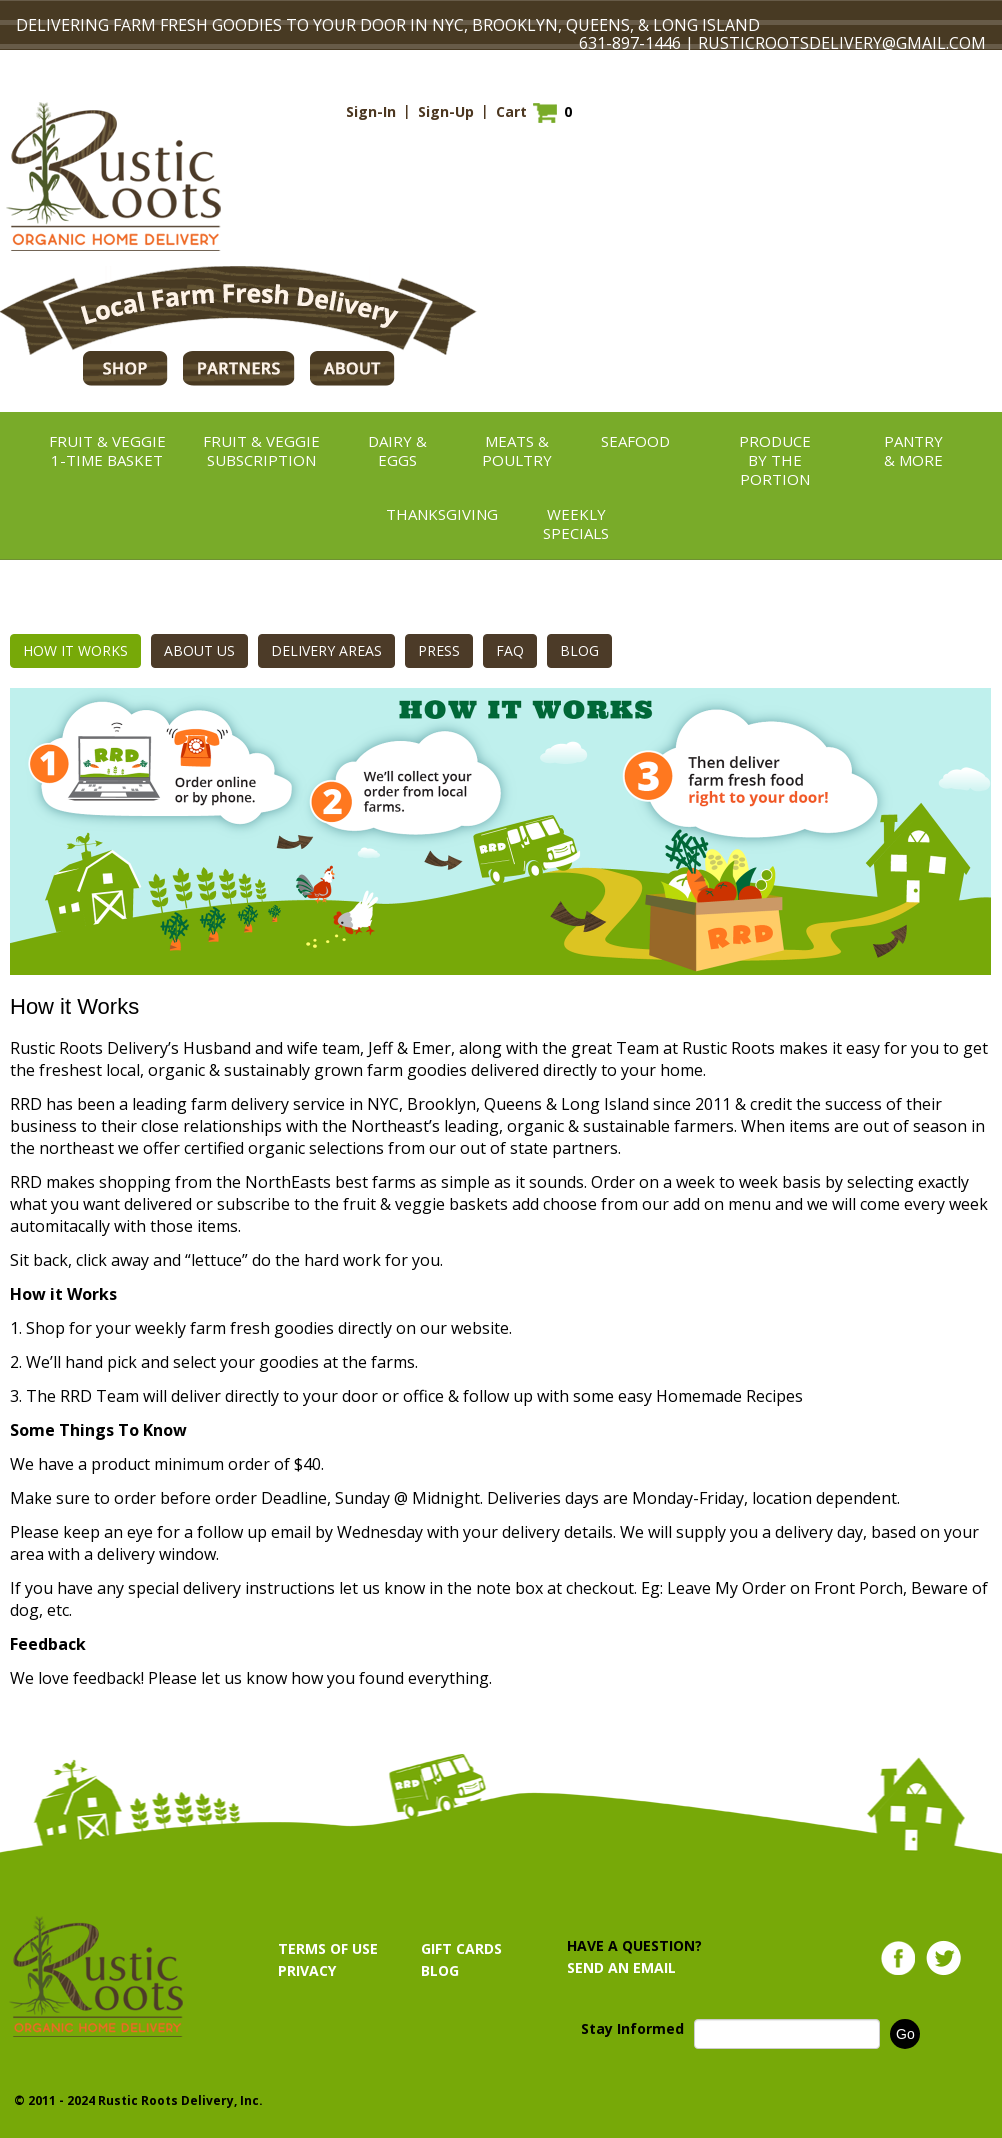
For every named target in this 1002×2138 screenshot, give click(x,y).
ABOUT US (199, 650)
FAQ (510, 650)
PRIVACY (307, 1970)
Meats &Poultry (517, 450)
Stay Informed (632, 2028)
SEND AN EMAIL (621, 1967)
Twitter (943, 1958)
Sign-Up (446, 111)
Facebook (898, 1958)
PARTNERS (239, 368)
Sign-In (371, 111)
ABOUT (352, 368)
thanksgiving (442, 514)
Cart (511, 111)
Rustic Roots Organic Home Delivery (113, 176)
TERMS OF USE (328, 1948)
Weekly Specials (576, 523)
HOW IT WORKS (75, 650)
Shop (125, 368)
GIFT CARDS (461, 1948)
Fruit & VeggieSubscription (261, 450)
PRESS (439, 650)
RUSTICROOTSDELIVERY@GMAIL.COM (842, 43)
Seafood (635, 441)
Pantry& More (913, 450)
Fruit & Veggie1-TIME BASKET (107, 450)
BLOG (579, 650)
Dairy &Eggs (397, 450)
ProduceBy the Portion (775, 460)
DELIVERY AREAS (326, 650)
